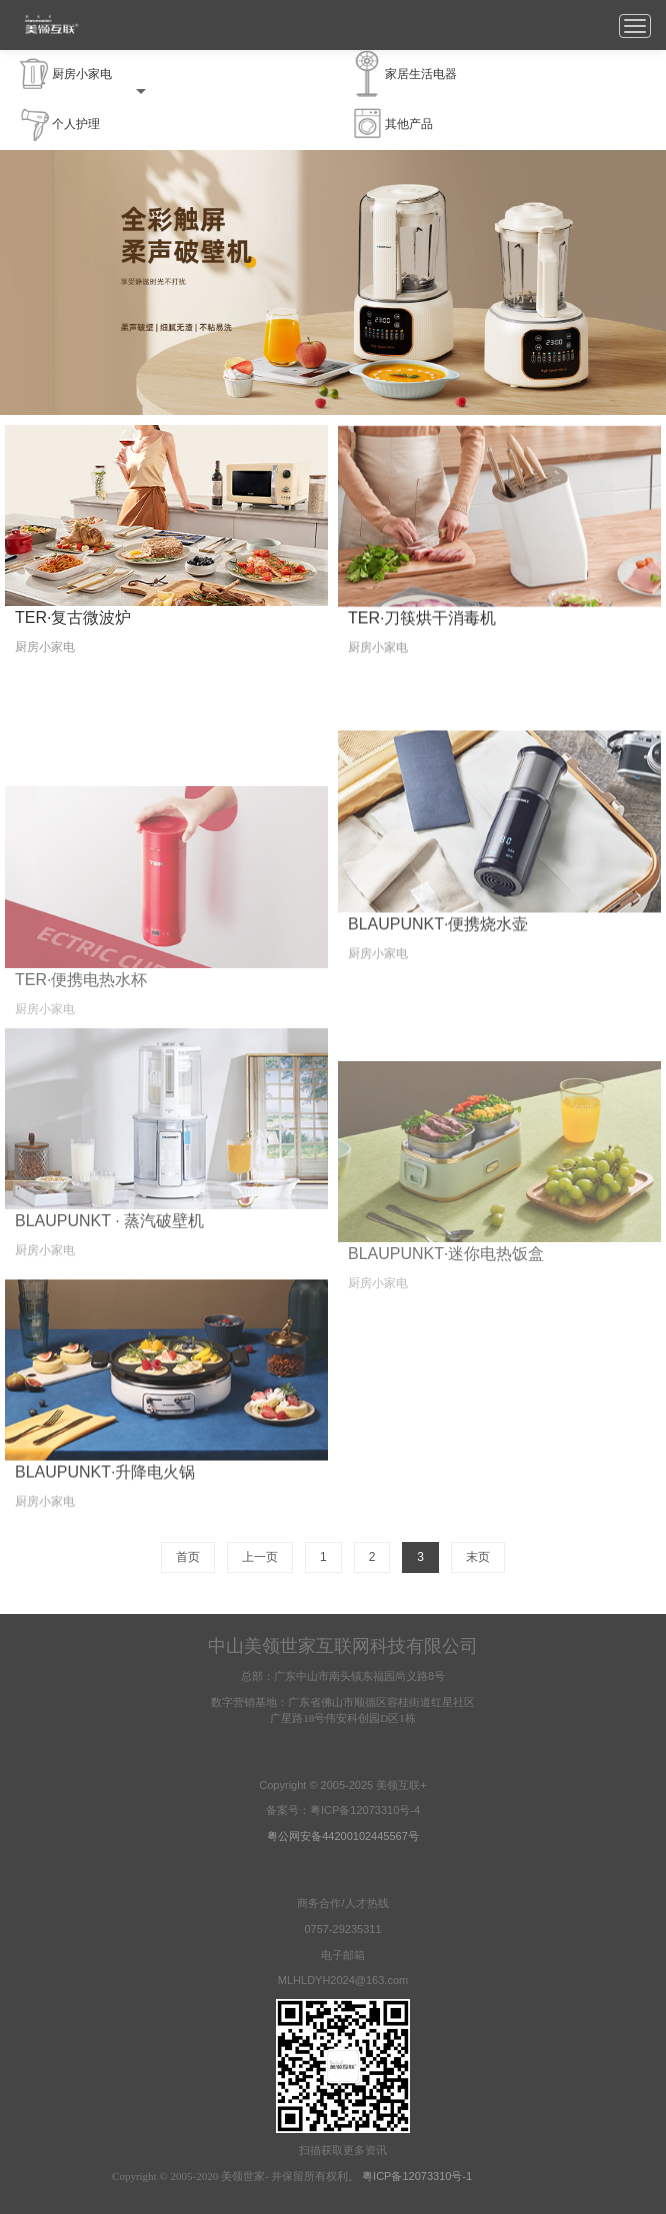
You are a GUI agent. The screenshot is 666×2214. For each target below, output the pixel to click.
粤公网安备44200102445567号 (343, 1836)
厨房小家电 (82, 74)
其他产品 (391, 124)
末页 (478, 1557)
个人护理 (58, 124)
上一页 (260, 1557)
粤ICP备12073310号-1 (417, 2176)
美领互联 (51, 25)
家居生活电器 (403, 74)
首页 (188, 1557)
